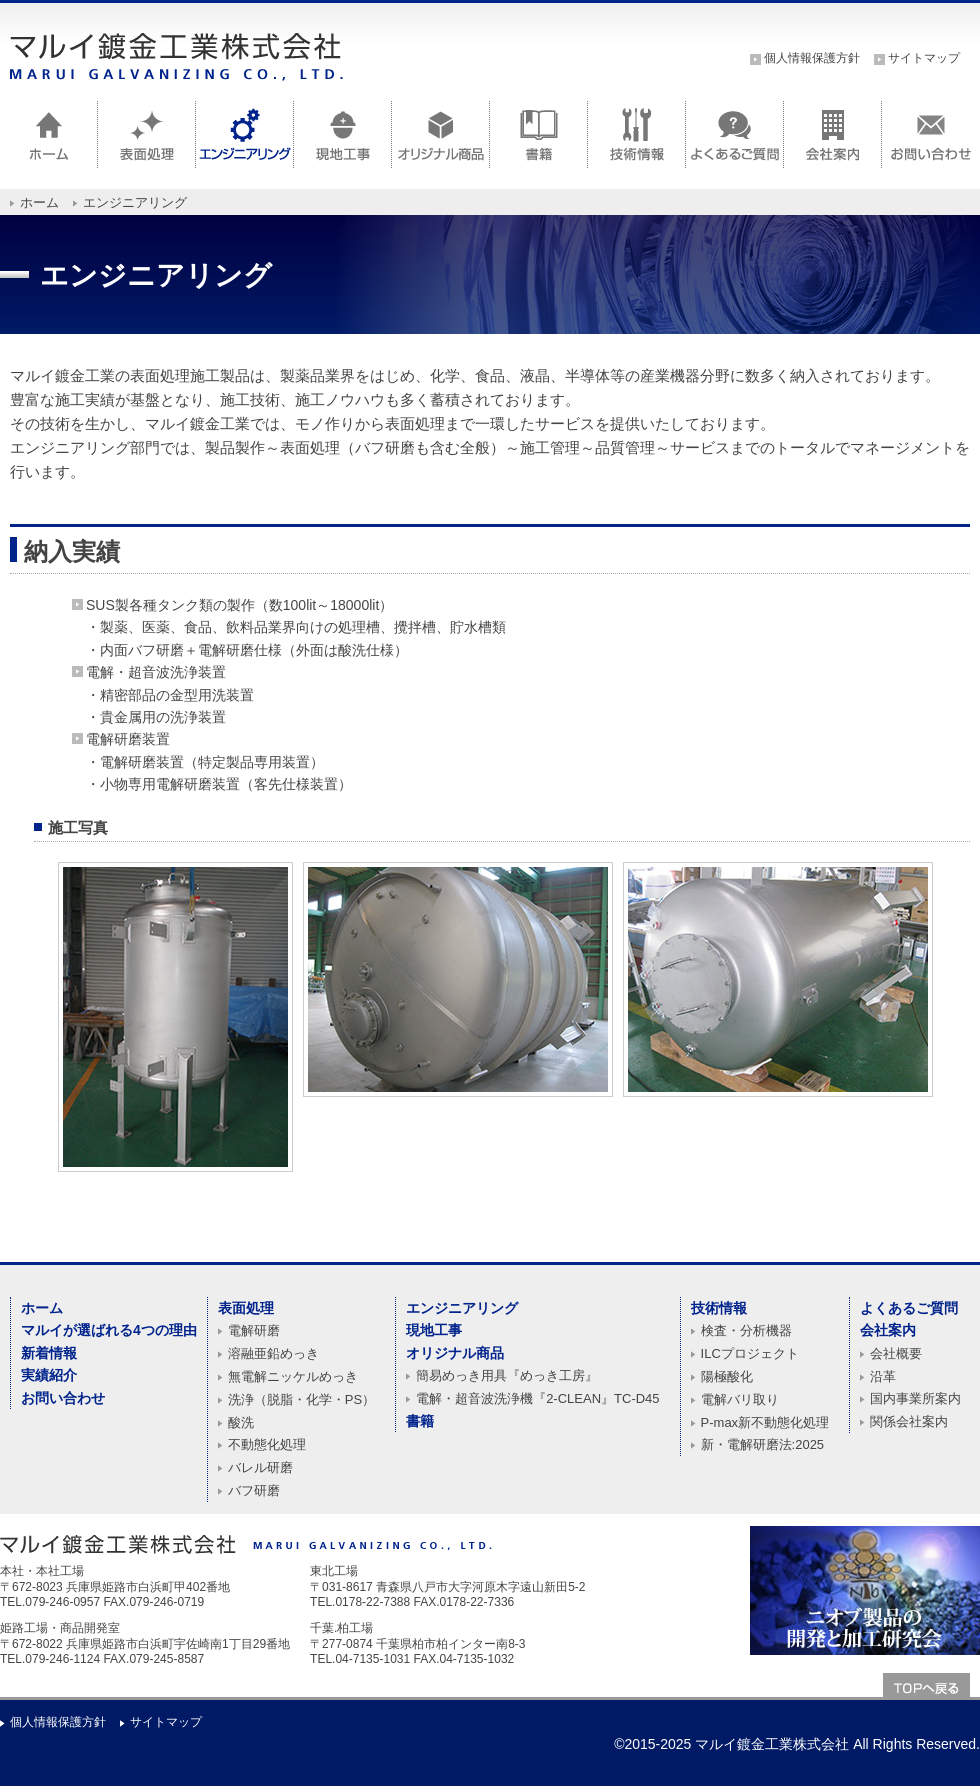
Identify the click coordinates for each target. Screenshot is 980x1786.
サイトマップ (924, 58)
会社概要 (896, 1353)
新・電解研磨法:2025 (763, 1444)
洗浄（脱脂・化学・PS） (301, 1399)
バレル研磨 (260, 1467)
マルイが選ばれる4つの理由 (109, 1330)
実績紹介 (49, 1375)
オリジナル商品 (455, 1353)
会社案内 (888, 1330)
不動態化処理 (267, 1444)
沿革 (883, 1376)
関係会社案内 (909, 1421)
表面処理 (246, 1308)
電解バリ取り (740, 1399)
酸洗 (241, 1422)
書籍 (420, 1421)
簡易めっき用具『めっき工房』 (507, 1375)
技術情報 (719, 1308)
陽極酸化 (727, 1376)
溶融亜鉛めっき (273, 1353)
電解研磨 (254, 1330)
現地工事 (434, 1330)
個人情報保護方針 (812, 58)
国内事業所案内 (915, 1398)
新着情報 (49, 1353)
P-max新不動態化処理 (765, 1422)
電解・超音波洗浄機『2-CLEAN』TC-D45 (537, 1398)
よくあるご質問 (909, 1308)
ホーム (39, 202)
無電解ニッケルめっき (293, 1376)
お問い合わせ (63, 1398)
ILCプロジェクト (750, 1353)
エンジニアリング (462, 1308)
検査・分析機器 (746, 1330)
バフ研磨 (254, 1490)
